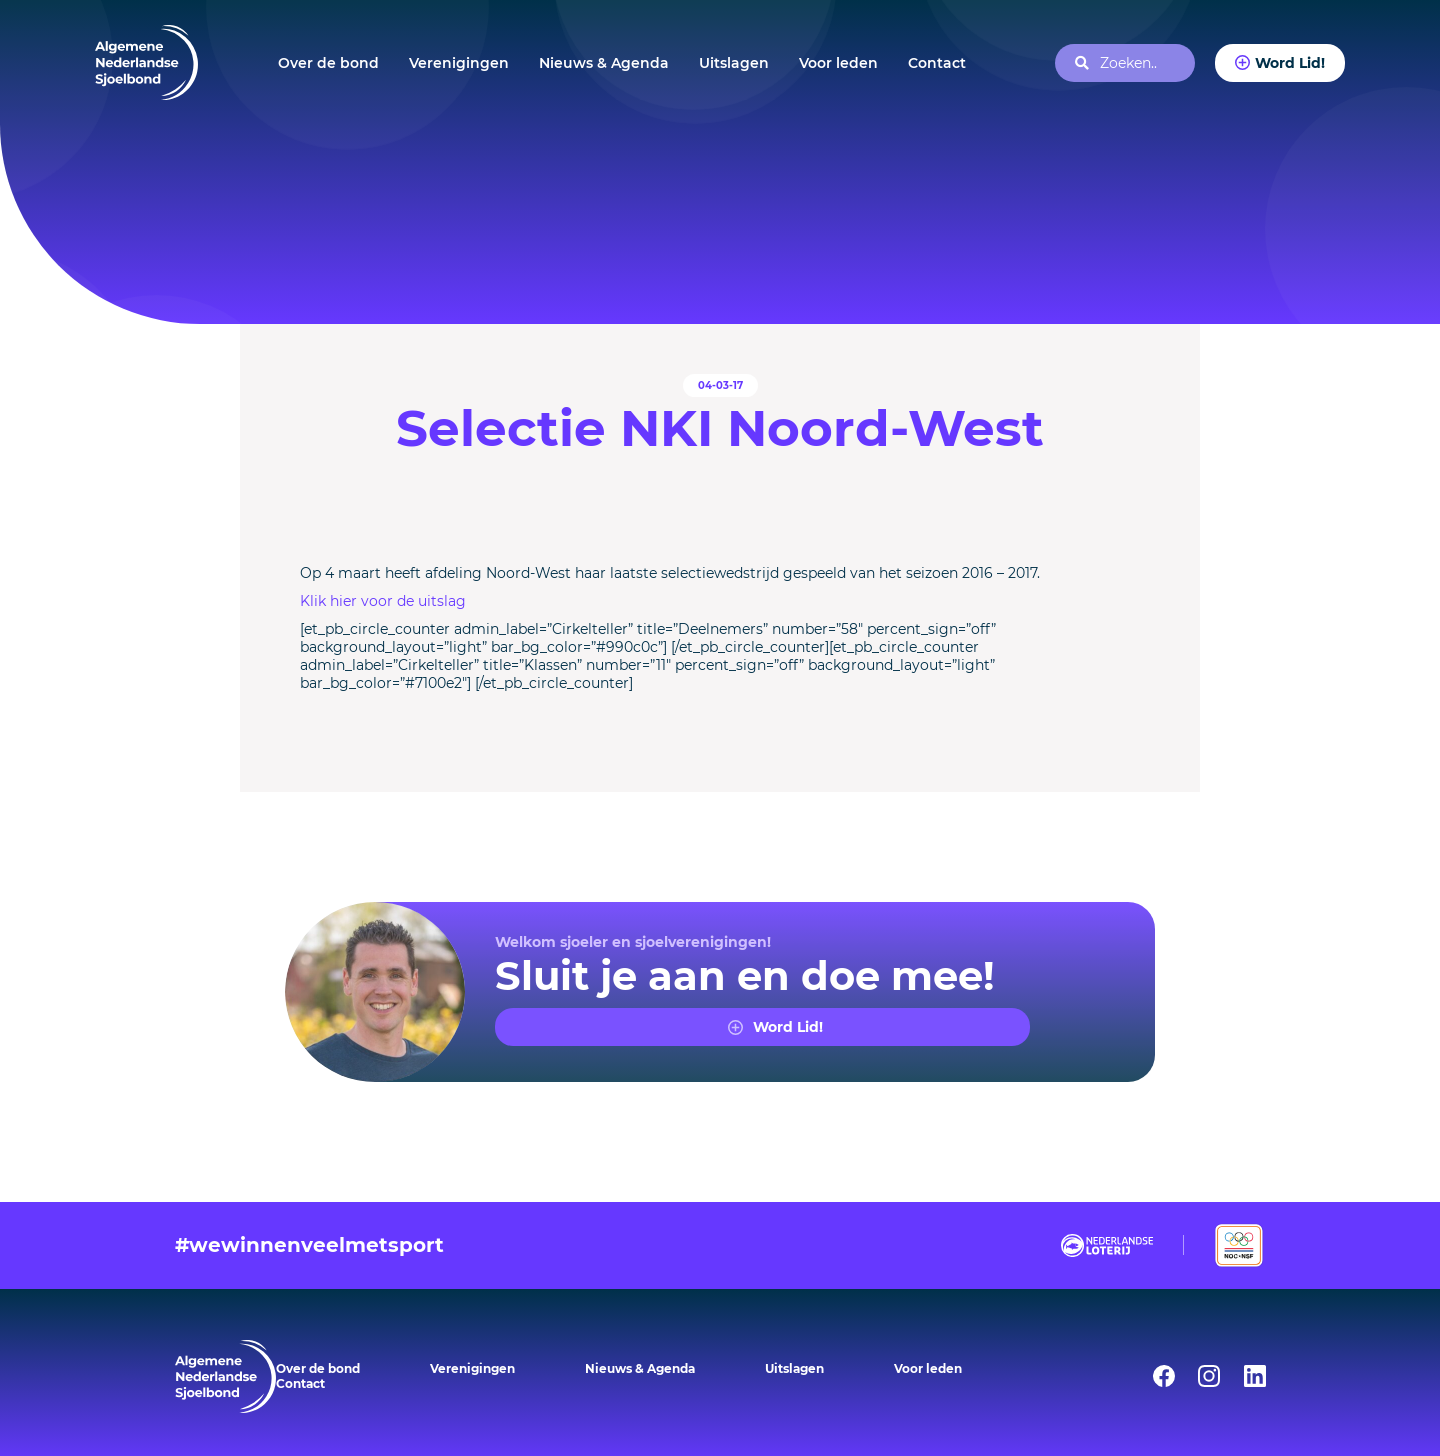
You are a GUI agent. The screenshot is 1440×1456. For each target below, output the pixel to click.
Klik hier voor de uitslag (383, 601)
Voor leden (838, 63)
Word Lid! (1290, 63)
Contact (937, 63)
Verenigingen (459, 63)
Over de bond (328, 63)
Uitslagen (734, 63)
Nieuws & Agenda (604, 63)
